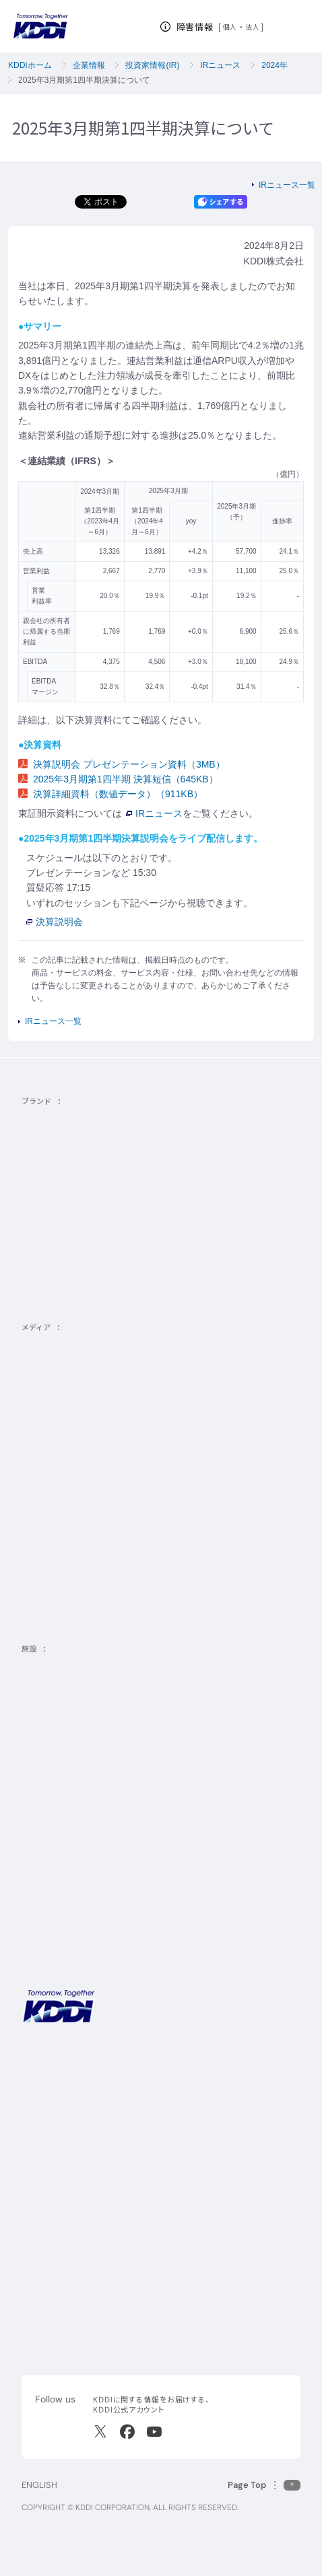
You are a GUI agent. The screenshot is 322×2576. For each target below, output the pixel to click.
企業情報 (89, 65)
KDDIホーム (30, 65)
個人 (230, 27)
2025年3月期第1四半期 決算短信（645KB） (118, 779)
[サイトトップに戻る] (40, 26)
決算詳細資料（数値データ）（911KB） (110, 793)
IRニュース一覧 (287, 185)
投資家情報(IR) (152, 65)
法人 (253, 27)
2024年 (274, 65)
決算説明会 (54, 921)
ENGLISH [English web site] (39, 2485)
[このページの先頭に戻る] (264, 2485)
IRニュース (220, 65)
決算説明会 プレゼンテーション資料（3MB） (121, 764)
